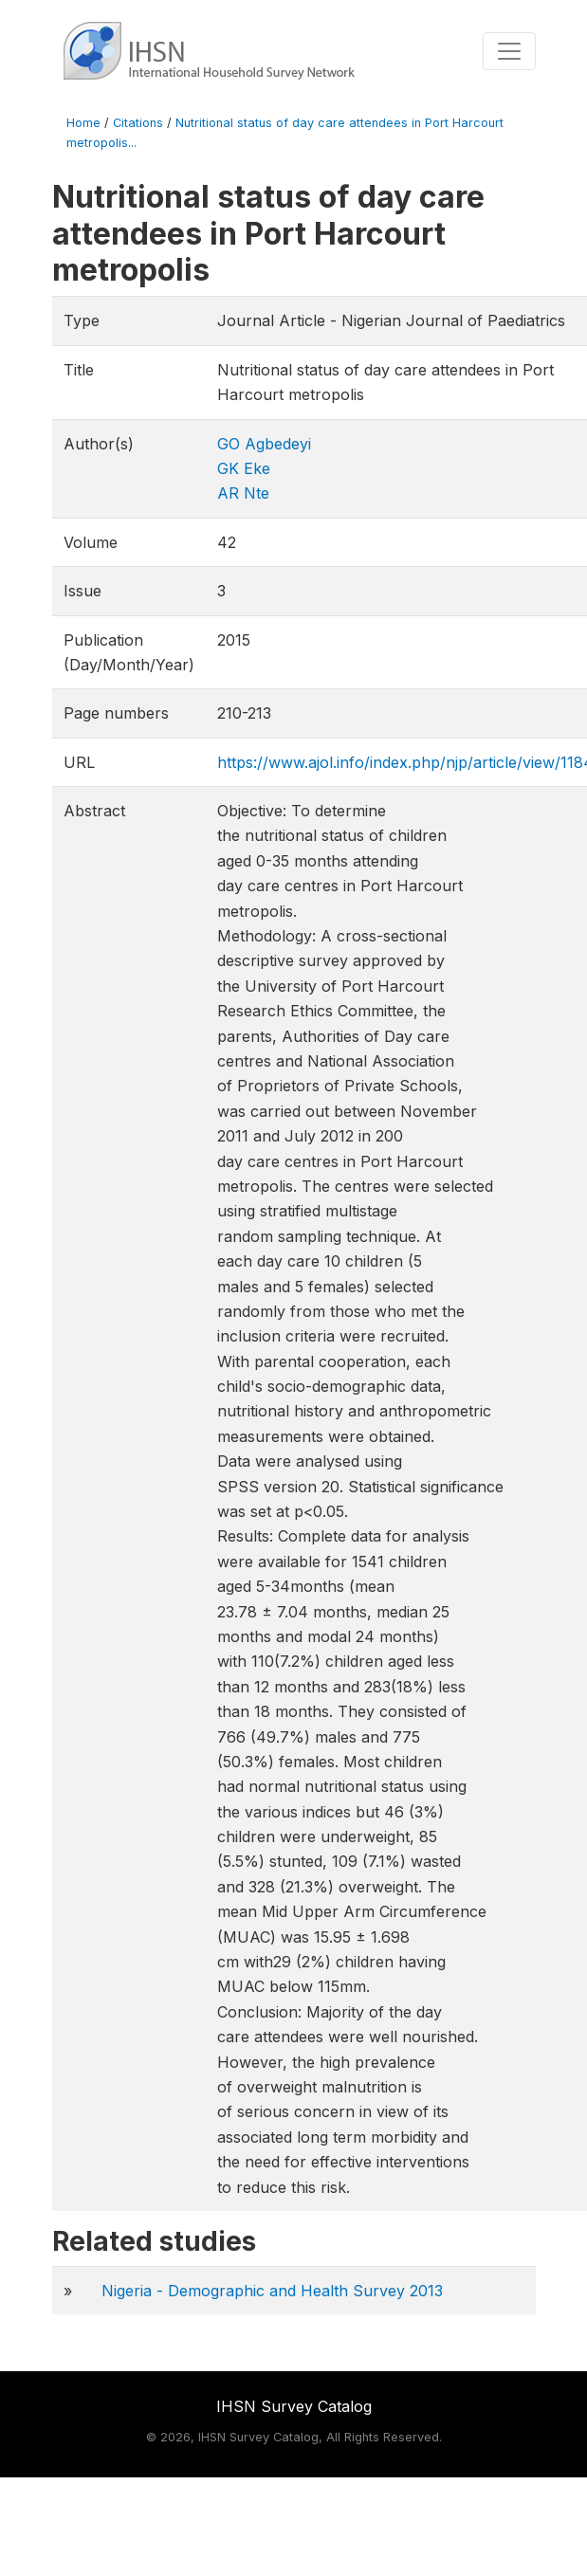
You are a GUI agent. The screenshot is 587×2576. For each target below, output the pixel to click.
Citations (138, 123)
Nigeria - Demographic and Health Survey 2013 (272, 2290)
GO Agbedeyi (264, 443)
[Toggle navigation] (509, 51)
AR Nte (243, 493)
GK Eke (243, 468)
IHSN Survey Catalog (294, 2406)
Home (83, 123)
